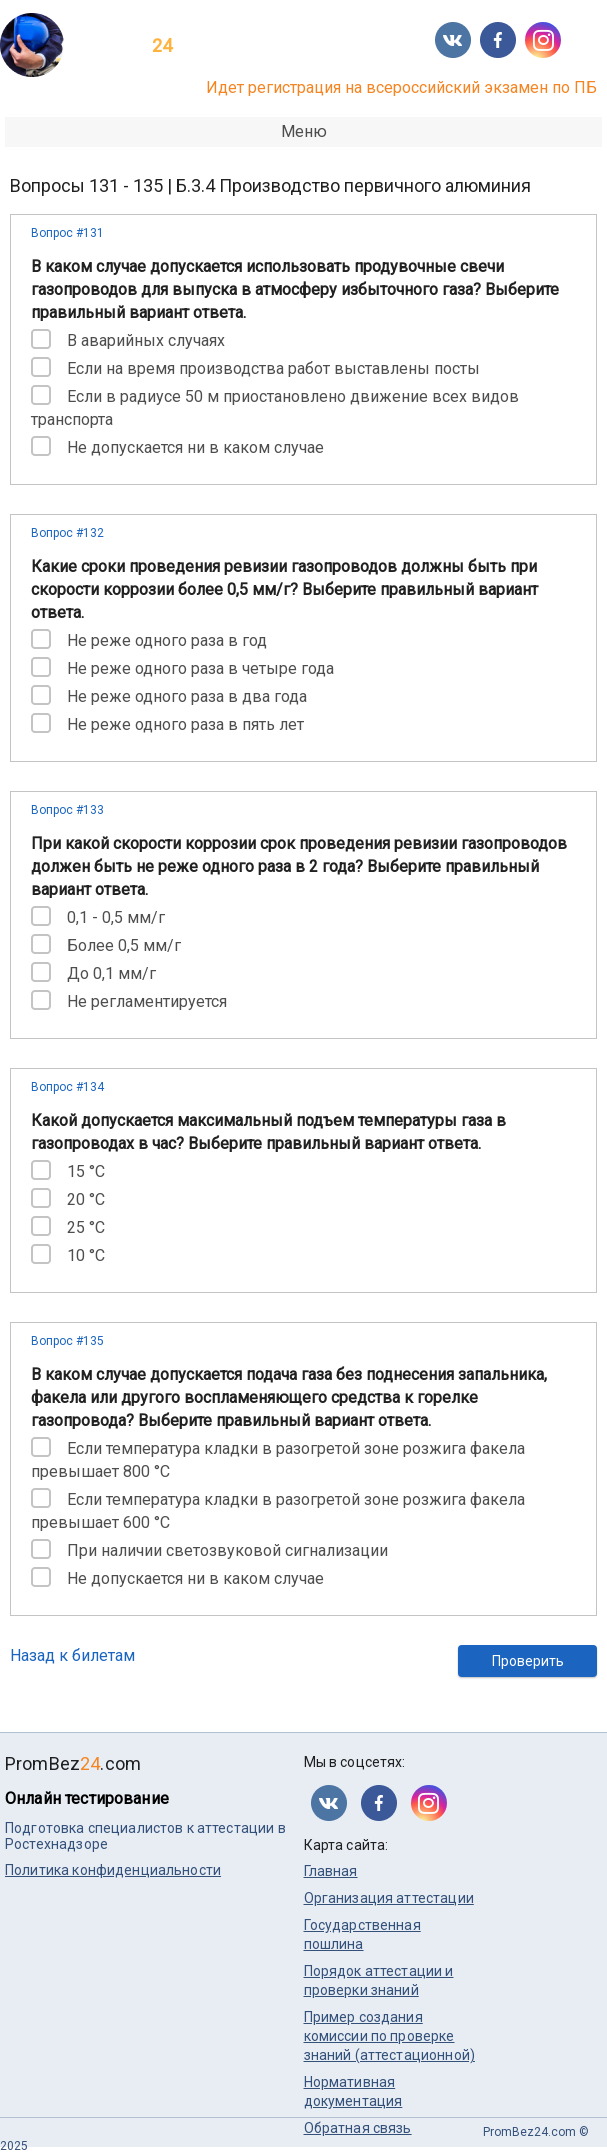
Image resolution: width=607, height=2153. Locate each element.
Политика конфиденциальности (113, 1870)
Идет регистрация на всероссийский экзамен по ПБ (401, 87)
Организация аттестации (389, 1898)
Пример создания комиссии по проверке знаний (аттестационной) (389, 2036)
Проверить (528, 1661)
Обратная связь (358, 2128)
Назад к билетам (72, 1655)
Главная (331, 1871)
